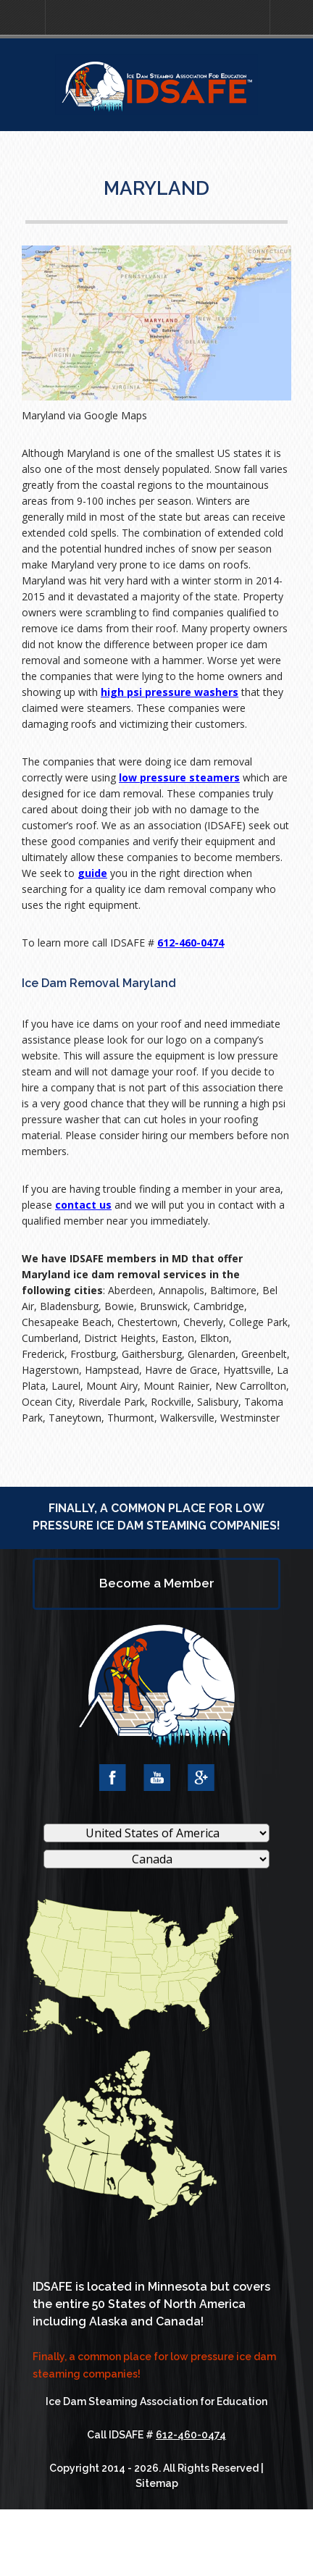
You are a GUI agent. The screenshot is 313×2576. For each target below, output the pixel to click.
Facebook (112, 1777)
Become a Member (156, 1583)
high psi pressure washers (169, 692)
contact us (83, 1205)
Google (201, 1777)
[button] (22, 18)
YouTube (156, 1777)
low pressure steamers (179, 777)
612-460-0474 (190, 942)
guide (92, 873)
